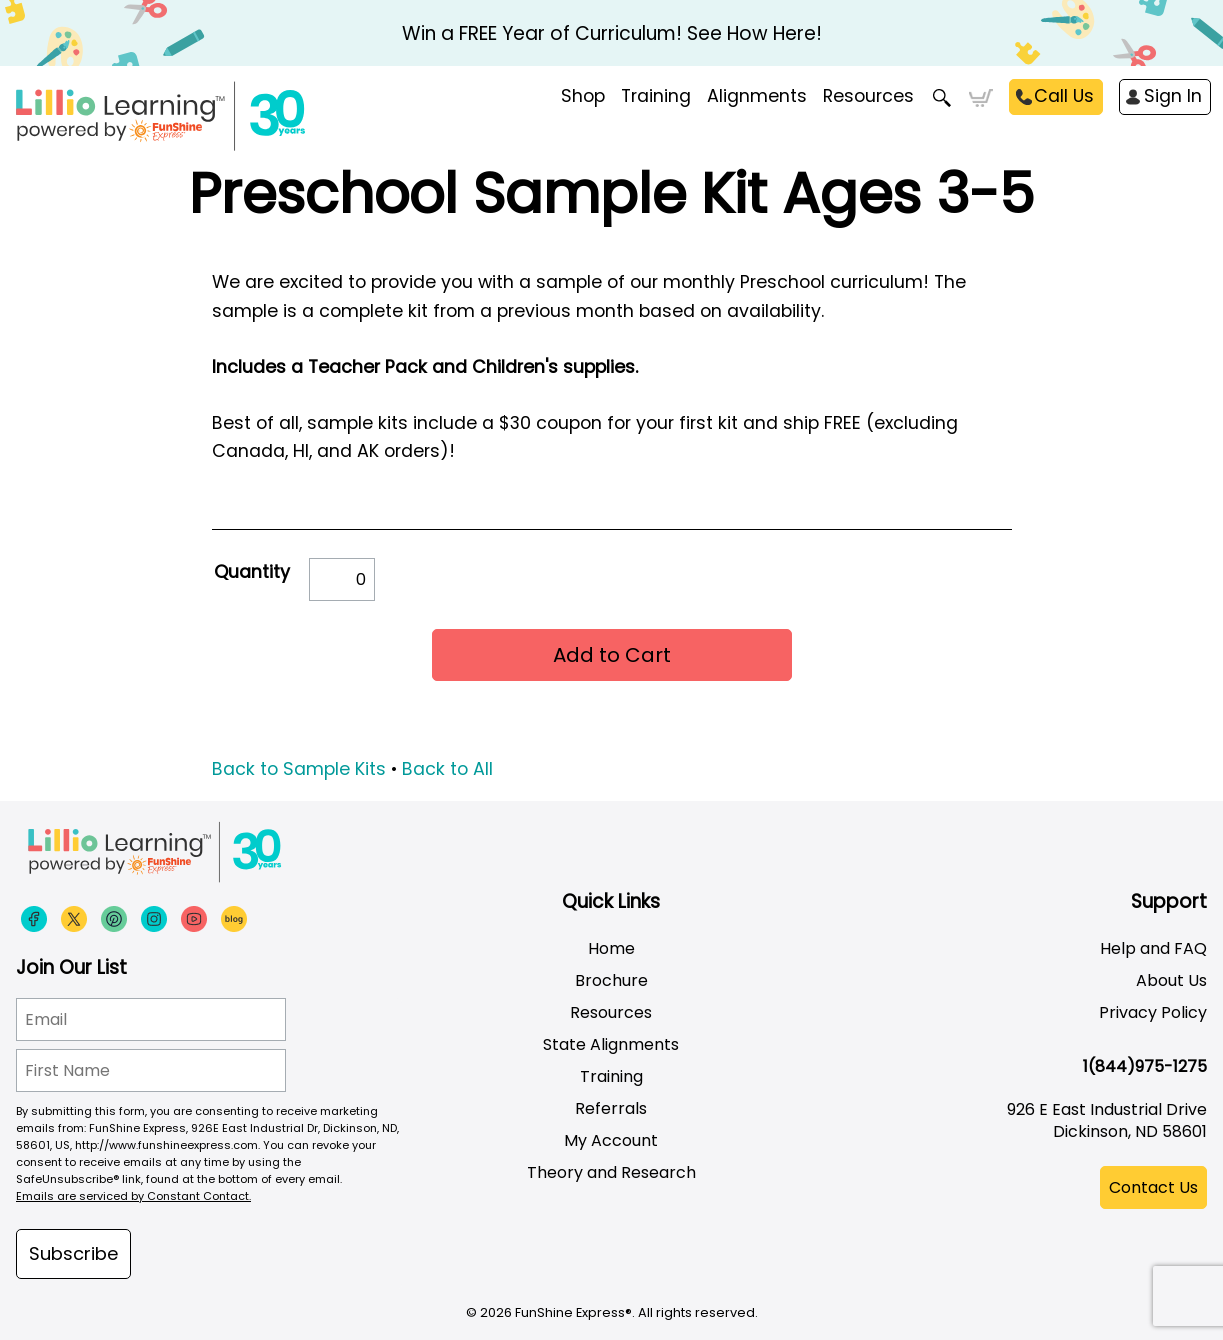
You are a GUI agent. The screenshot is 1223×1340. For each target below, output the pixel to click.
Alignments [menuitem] (757, 96)
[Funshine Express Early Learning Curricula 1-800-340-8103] (202, 116)
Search (941, 98)
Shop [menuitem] (583, 96)
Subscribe (73, 1253)
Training (611, 1076)
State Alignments (611, 1044)
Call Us (1064, 96)
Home (611, 948)
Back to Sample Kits (299, 769)
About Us (1171, 980)
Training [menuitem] (656, 96)
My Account (611, 1140)
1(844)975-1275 (1145, 1066)
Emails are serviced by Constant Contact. (133, 1196)
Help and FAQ (1153, 948)
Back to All (447, 769)
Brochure (611, 980)
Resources (868, 96)
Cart (980, 98)
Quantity (252, 572)
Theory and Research (611, 1172)
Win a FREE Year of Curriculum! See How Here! (612, 33)
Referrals (611, 1108)
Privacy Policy (1153, 1012)
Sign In (1173, 96)
